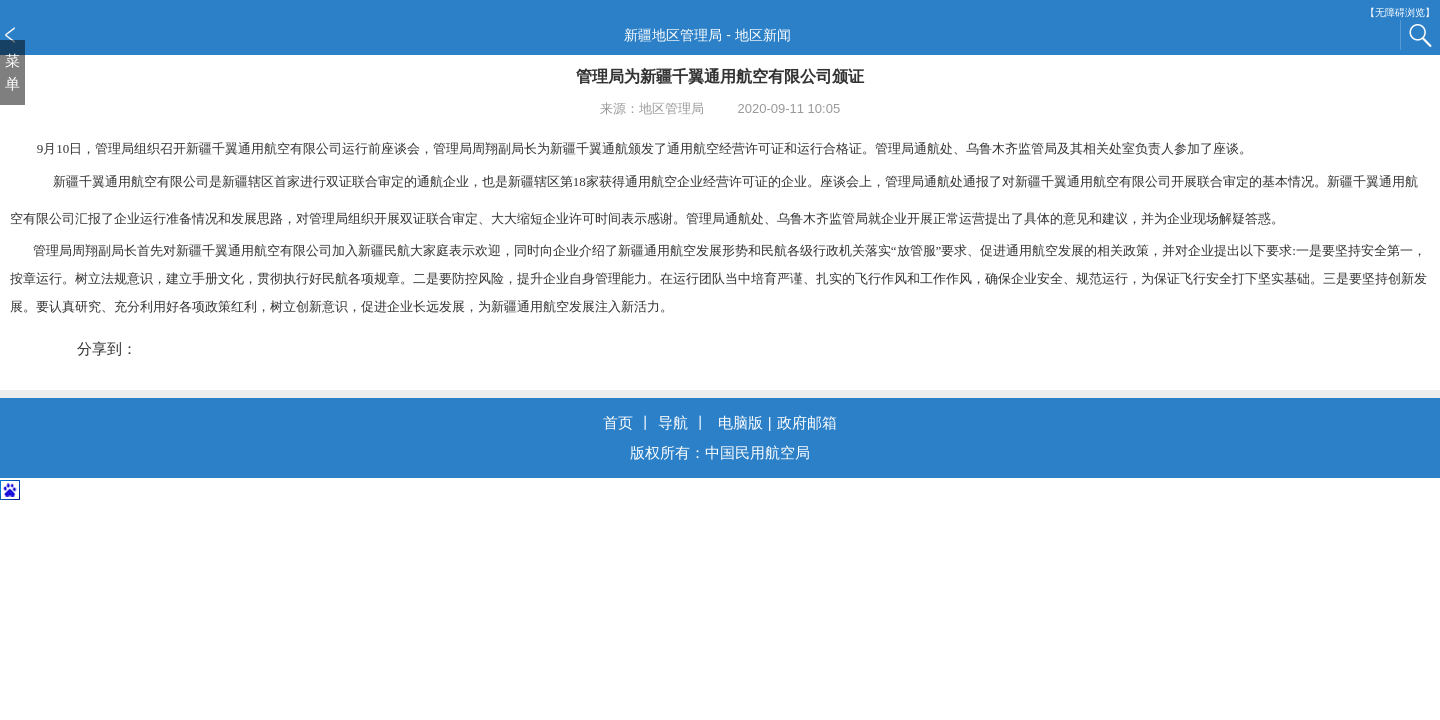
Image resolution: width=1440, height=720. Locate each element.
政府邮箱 (807, 422)
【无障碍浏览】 (1400, 12)
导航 (673, 422)
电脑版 (740, 422)
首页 (618, 422)
